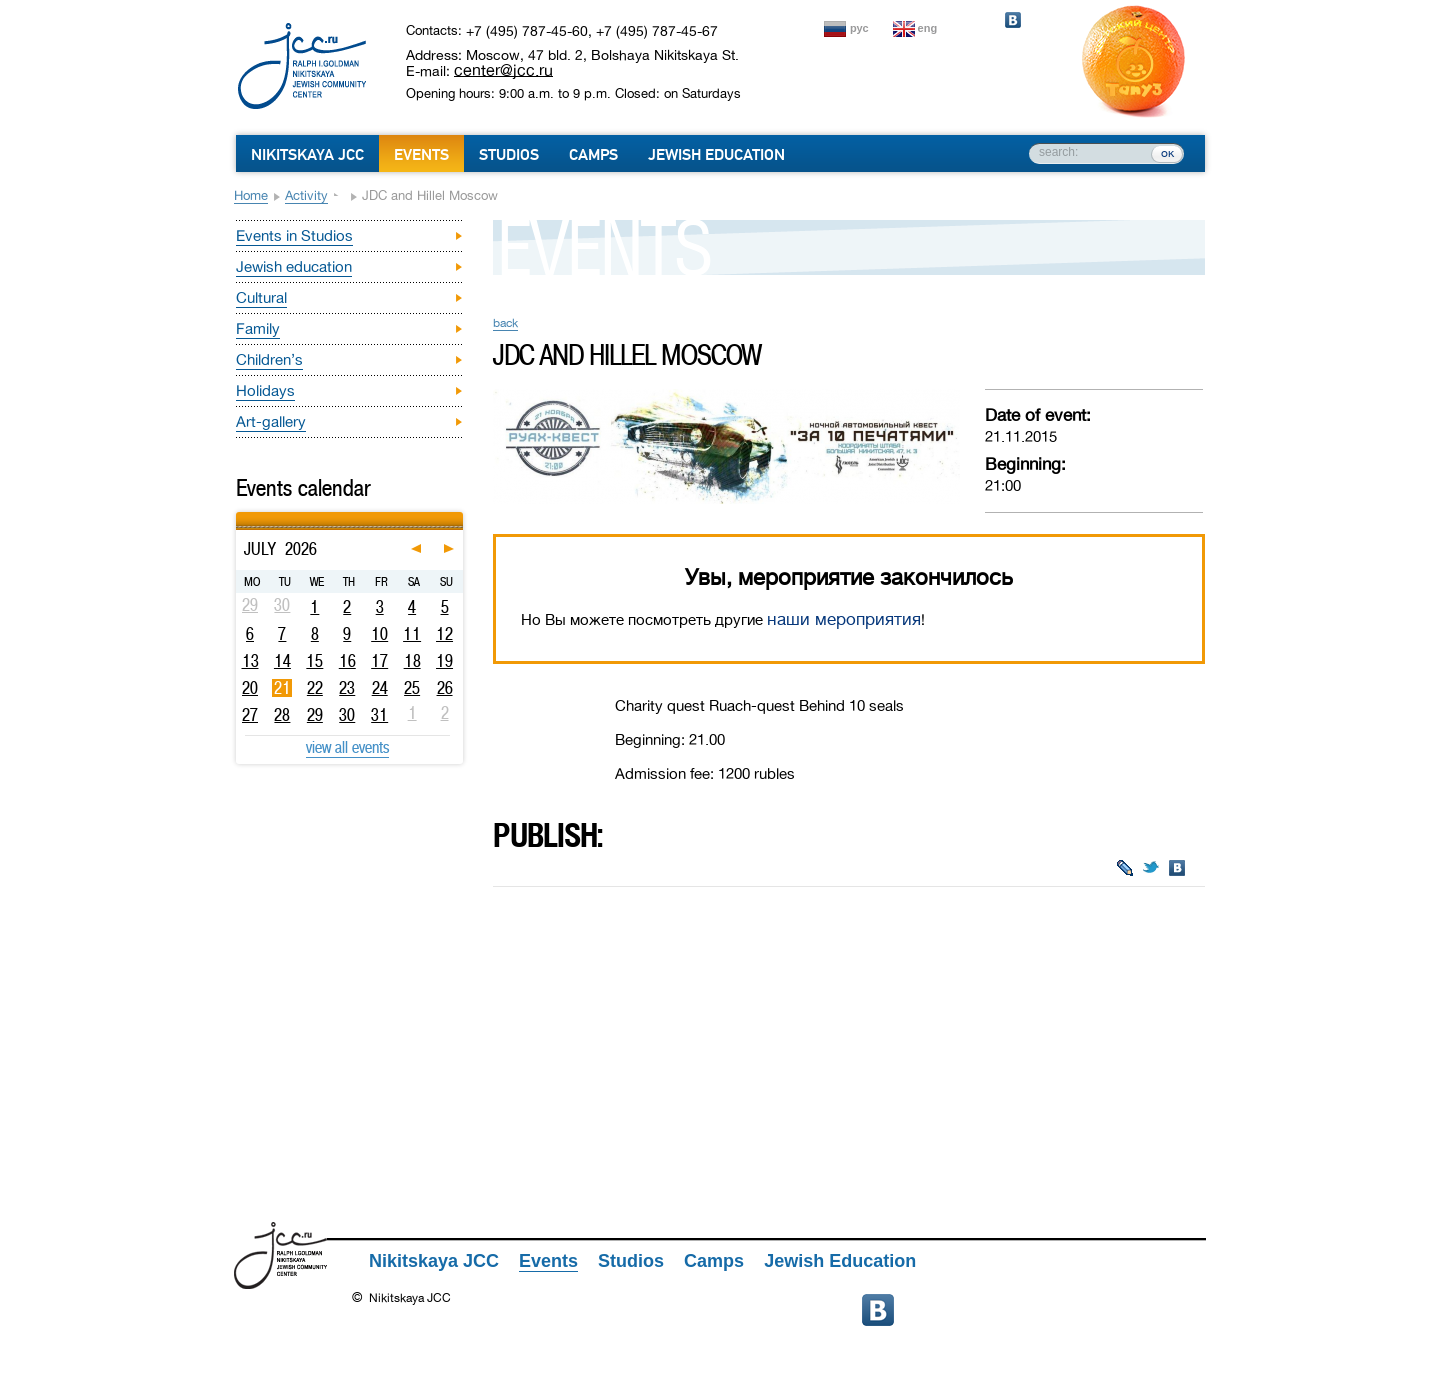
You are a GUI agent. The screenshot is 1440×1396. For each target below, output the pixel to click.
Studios (509, 155)
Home (251, 195)
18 (412, 661)
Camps (593, 155)
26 (445, 688)
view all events (347, 747)
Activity (306, 195)
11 (412, 634)
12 (444, 634)
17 (379, 661)
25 (412, 688)
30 (347, 715)
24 (380, 688)
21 (282, 688)
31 (379, 715)
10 (379, 634)
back (505, 323)
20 (250, 688)
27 (250, 715)
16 (347, 661)
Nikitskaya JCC (307, 155)
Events (421, 155)
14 (282, 661)
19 (444, 661)
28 (282, 715)
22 (315, 688)
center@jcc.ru (503, 70)
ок (1167, 153)
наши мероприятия (844, 619)
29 (315, 715)
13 (250, 661)
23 (347, 688)
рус (859, 28)
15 (314, 661)
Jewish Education (716, 155)
